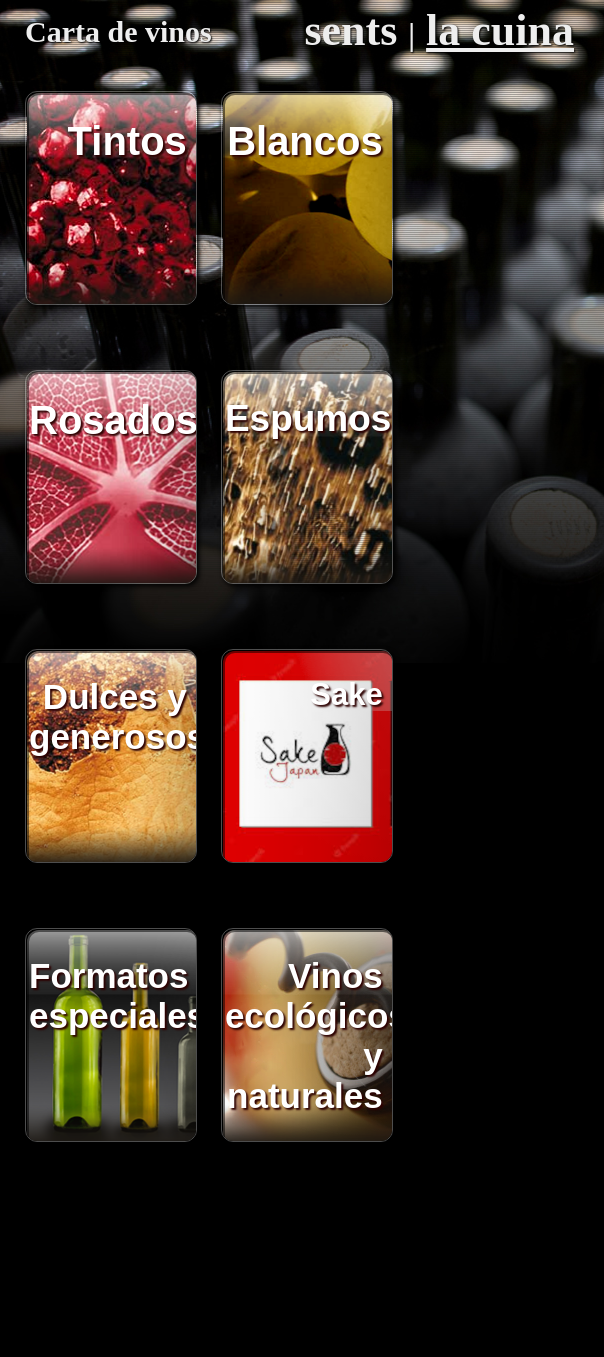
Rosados (113, 420)
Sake (346, 694)
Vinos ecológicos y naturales (310, 1035)
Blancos (305, 141)
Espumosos (310, 418)
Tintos (127, 141)
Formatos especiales (114, 995)
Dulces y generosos (114, 716)
